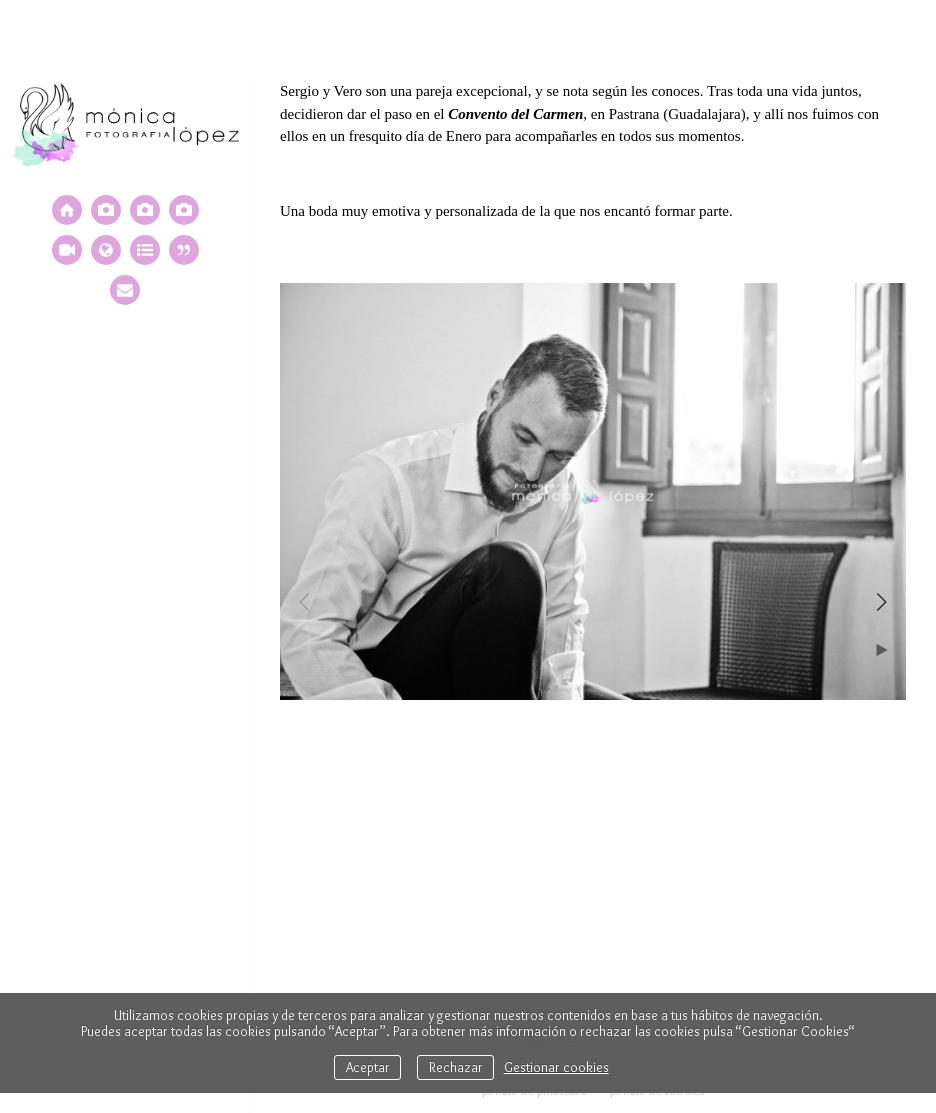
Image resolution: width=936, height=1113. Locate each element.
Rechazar (456, 1067)
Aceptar (368, 1067)
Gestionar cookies (556, 1067)
